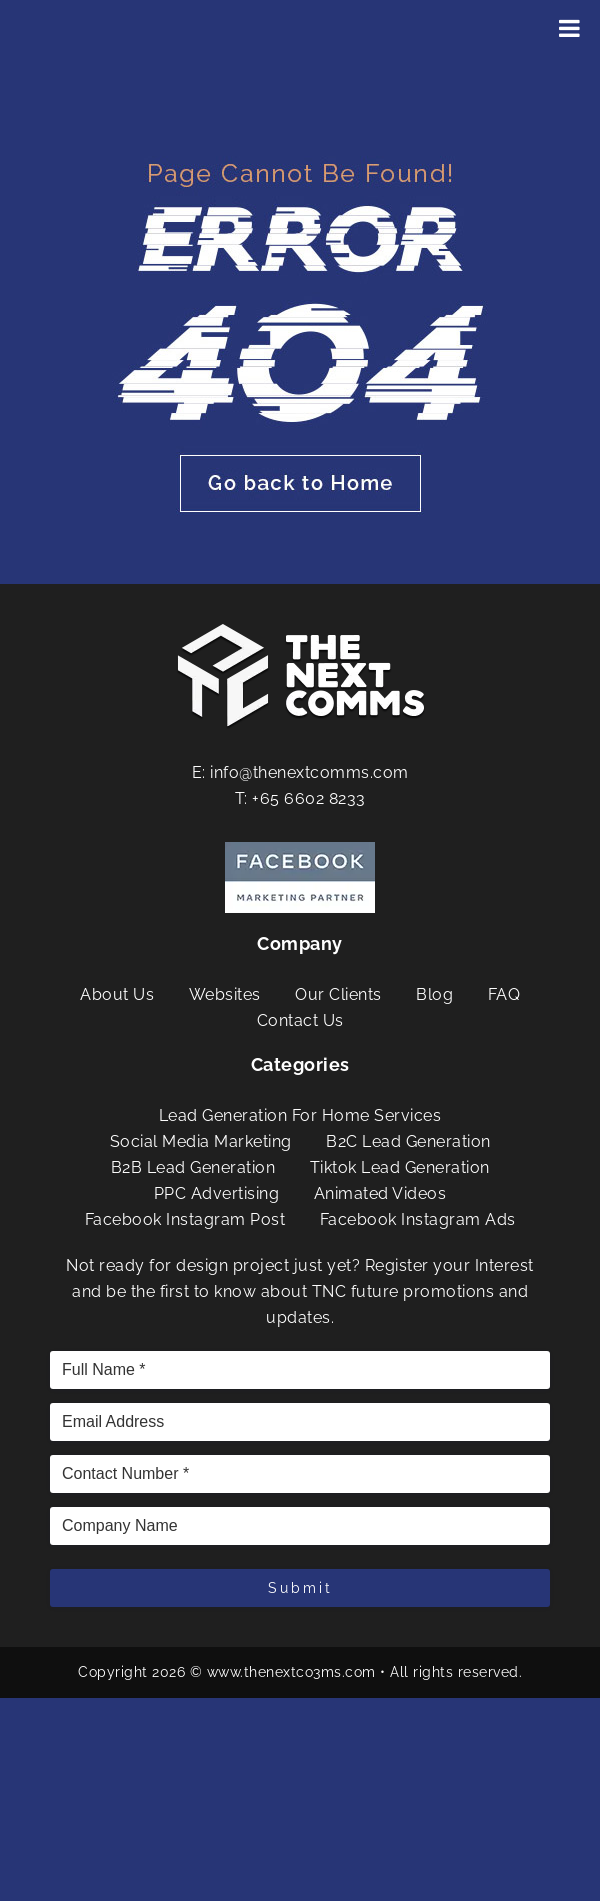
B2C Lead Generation (408, 1141)
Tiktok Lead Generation (400, 1167)
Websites (225, 994)
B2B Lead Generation (193, 1167)
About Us (117, 994)
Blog (434, 994)
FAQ (504, 994)
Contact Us (300, 1020)
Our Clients (338, 994)
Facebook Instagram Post (185, 1219)
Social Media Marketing (201, 1141)
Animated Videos (380, 1193)
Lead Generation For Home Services (300, 1115)
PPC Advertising (217, 1193)
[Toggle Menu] (569, 28)
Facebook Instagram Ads (418, 1219)
